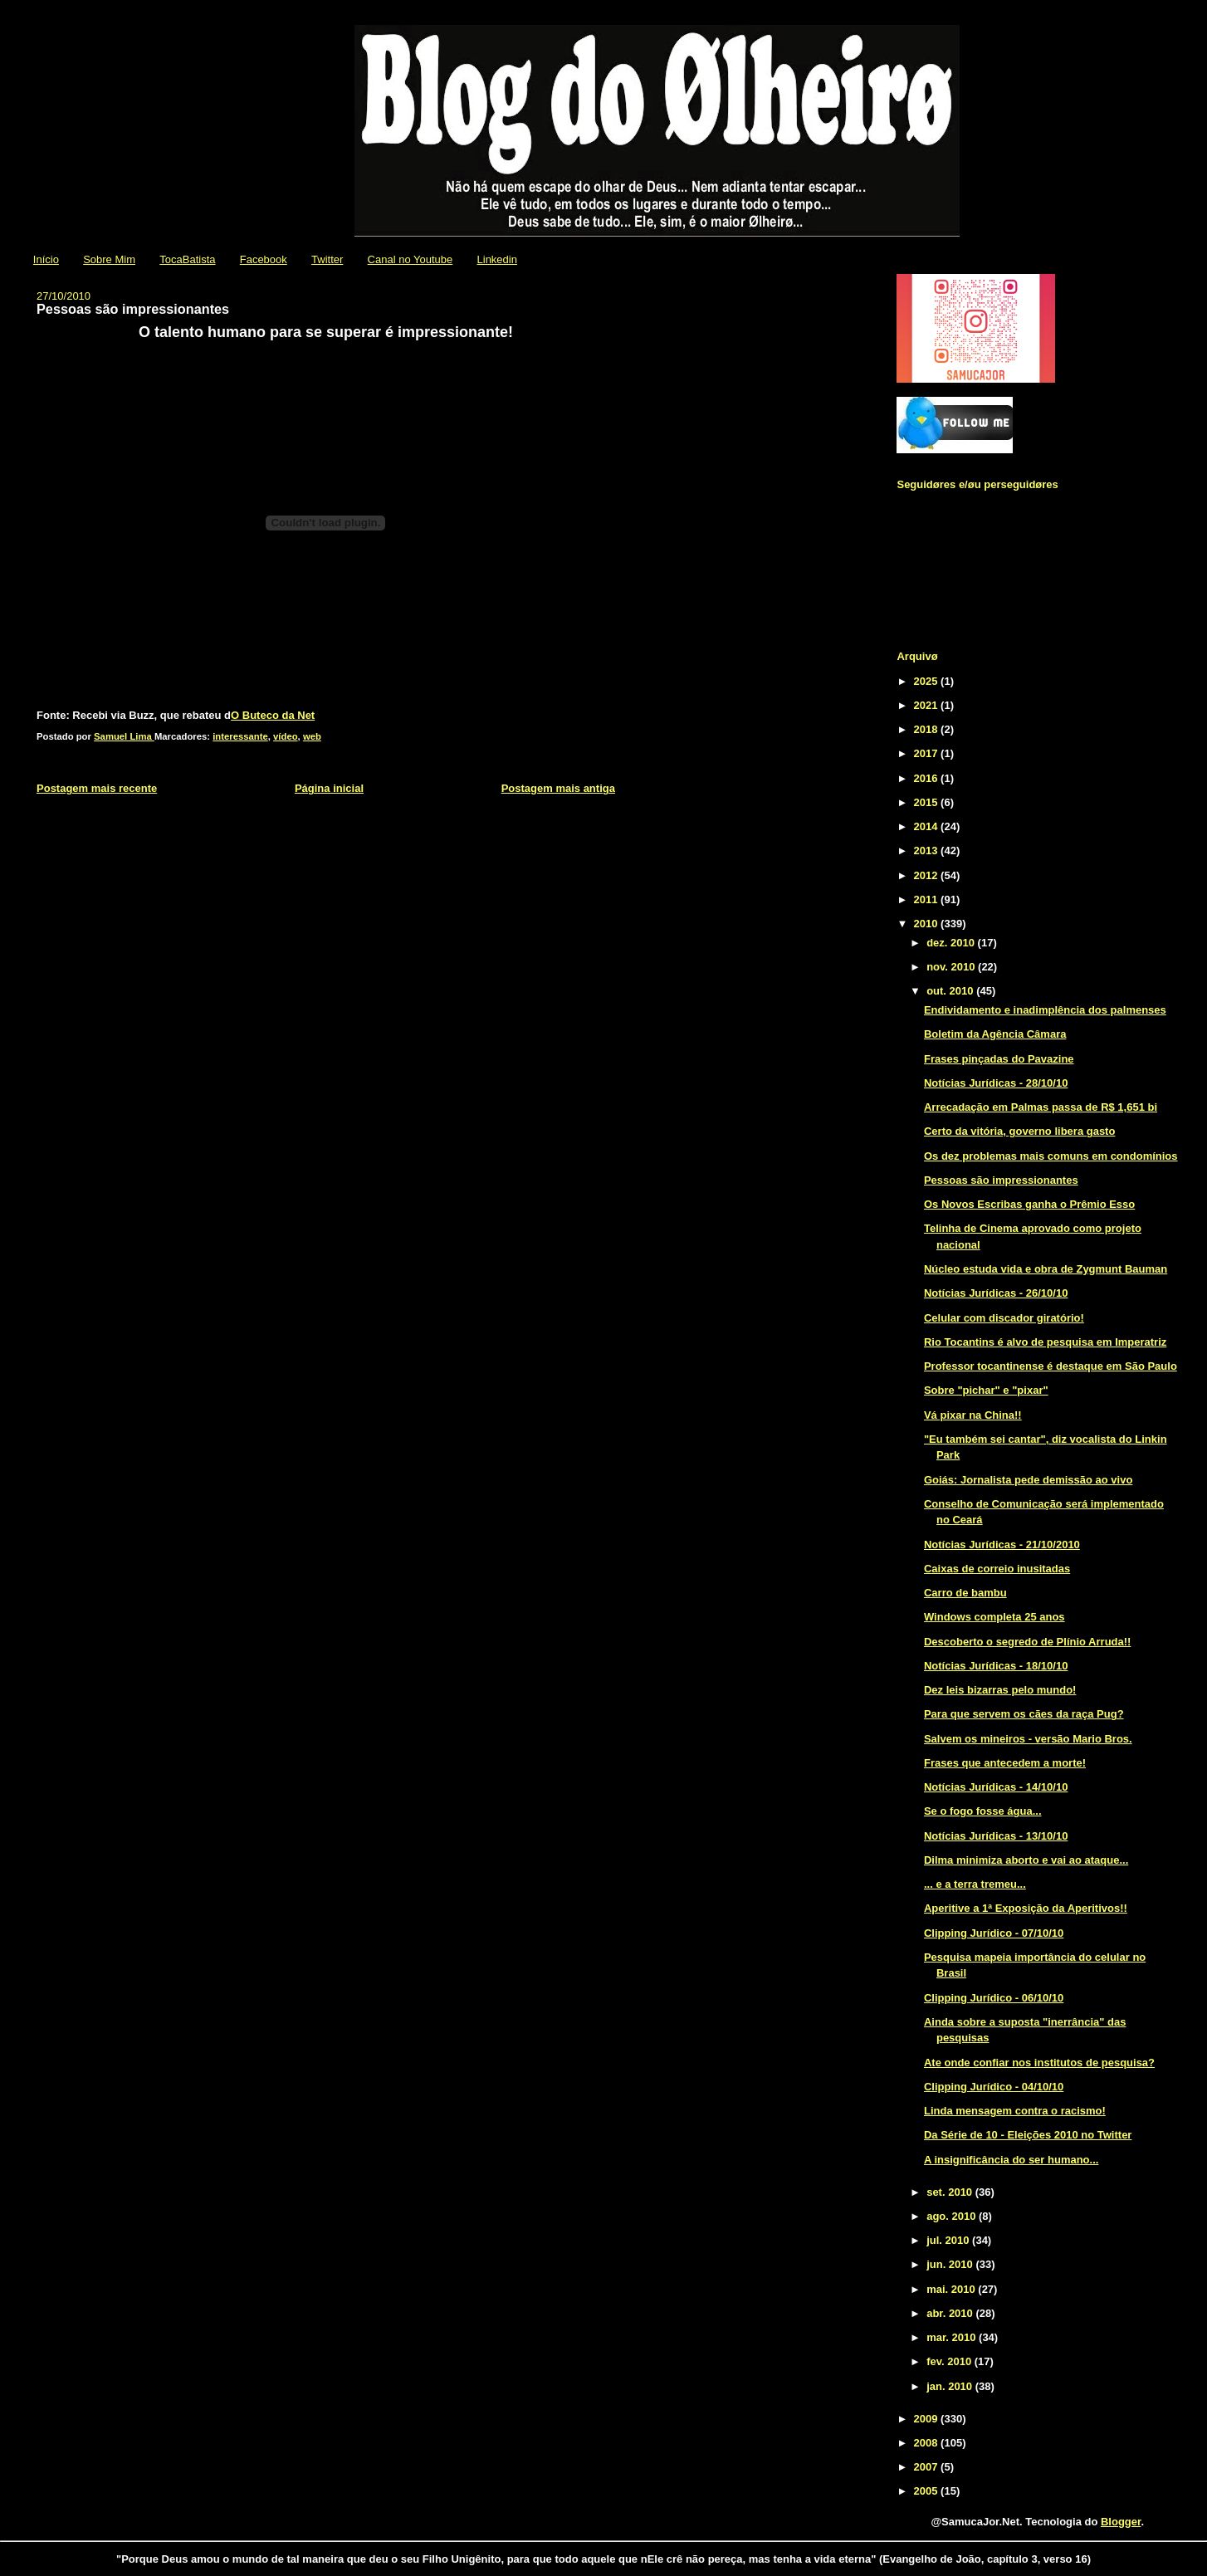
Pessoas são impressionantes (1001, 1180)
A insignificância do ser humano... (1011, 2159)
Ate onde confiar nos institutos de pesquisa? (1039, 2062)
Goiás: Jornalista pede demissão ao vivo (1028, 1480)
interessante (240, 736)
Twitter (327, 259)
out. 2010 (951, 991)
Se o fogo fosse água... (983, 1811)
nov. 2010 (952, 967)
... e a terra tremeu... (975, 1884)
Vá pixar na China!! (973, 1415)
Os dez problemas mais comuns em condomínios (1051, 1156)
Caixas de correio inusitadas (997, 1568)
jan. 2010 (950, 2386)
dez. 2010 (951, 942)
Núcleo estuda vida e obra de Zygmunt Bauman (1045, 1269)
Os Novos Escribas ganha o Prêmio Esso (1029, 1204)
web (312, 736)
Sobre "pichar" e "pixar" (986, 1390)
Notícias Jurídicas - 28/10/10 (996, 1083)
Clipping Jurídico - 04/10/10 (993, 2086)
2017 (927, 753)
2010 (927, 923)
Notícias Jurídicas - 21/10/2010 (1002, 1544)
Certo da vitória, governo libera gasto (1019, 1131)
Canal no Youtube (410, 259)
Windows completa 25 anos (994, 1617)
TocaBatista (187, 259)
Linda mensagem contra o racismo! (1015, 2110)
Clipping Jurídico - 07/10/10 (993, 1933)
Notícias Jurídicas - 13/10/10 (996, 1836)
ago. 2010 (952, 2216)
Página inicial (329, 788)
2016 (927, 778)
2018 (927, 729)
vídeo (285, 736)
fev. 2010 (950, 2361)
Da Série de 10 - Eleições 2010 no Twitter (1027, 2135)
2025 (927, 681)
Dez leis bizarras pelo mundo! (1000, 1690)
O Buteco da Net (273, 715)
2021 (927, 705)
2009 (927, 2418)
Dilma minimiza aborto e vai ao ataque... (1026, 1860)
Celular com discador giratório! (1004, 1318)
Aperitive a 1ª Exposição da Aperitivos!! (1025, 1908)
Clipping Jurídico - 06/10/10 (993, 1998)
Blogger (1121, 2521)
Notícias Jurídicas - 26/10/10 (996, 1293)
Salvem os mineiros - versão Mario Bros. (1028, 1739)
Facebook (263, 259)
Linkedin (497, 259)
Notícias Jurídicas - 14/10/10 (996, 1787)
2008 (927, 2443)
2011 (927, 899)
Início (46, 259)
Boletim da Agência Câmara (995, 1034)
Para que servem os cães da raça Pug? (1024, 1714)
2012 (927, 875)
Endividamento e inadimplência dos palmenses (1045, 1010)
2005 (927, 2491)
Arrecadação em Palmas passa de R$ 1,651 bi (1040, 1107)
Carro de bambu (965, 1592)
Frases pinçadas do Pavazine (999, 1059)
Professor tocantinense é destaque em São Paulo (1050, 1366)
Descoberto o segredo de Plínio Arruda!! (1027, 1641)
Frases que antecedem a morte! (1005, 1763)
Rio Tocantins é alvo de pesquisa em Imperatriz (1045, 1342)
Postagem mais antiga (558, 788)
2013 (927, 850)
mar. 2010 (952, 2337)
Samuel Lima (124, 736)
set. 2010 (950, 2192)
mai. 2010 (952, 2289)
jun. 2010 (950, 2264)
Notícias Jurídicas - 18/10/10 (996, 1665)
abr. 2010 (950, 2313)
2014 (927, 826)
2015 (927, 802)
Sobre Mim (109, 259)
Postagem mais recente (97, 788)
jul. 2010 (949, 2240)
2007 (927, 2467)
